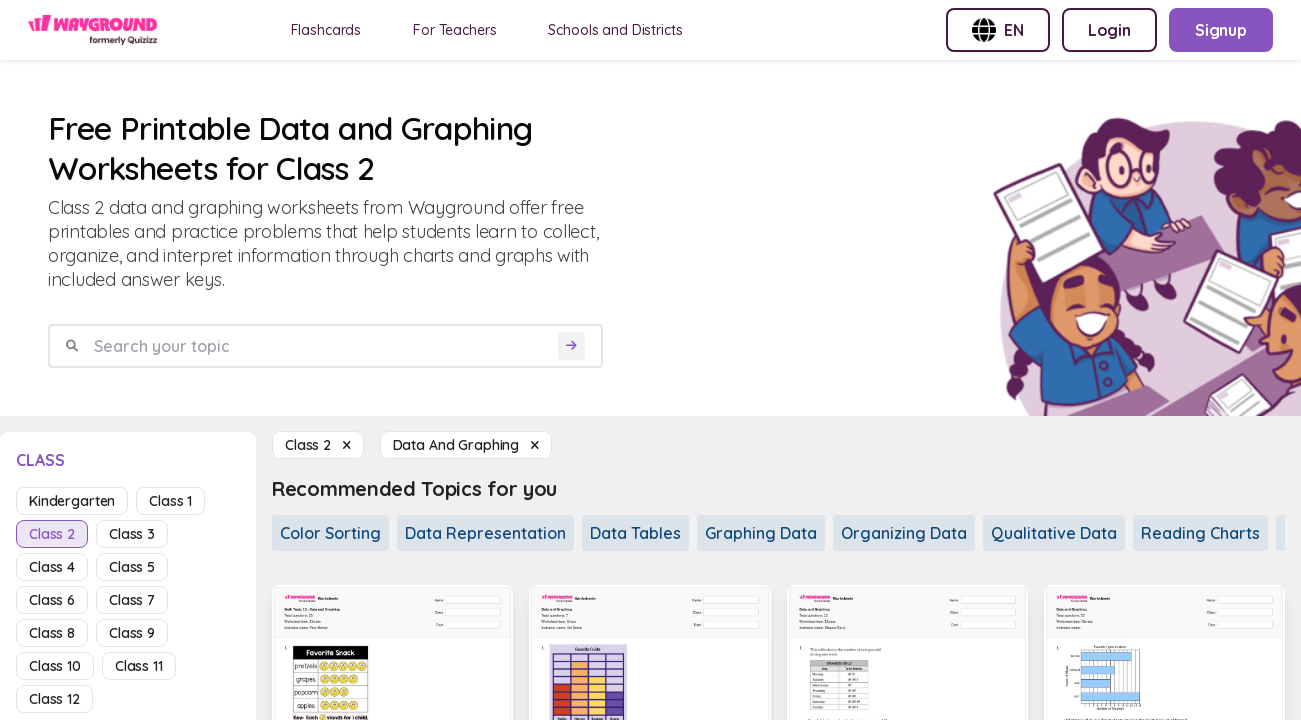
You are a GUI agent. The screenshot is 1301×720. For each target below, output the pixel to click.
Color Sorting (330, 533)
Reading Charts (1200, 533)
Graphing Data (761, 533)
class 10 (55, 666)
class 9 (132, 633)
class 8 (52, 633)
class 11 (139, 666)
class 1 (170, 501)
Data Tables (635, 533)
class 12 (54, 699)
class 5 (132, 567)
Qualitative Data (1054, 533)
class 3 (132, 534)
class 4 (52, 567)
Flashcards (326, 30)
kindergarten (72, 501)
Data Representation (485, 533)
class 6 (52, 600)
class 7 (132, 600)
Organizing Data (904, 533)
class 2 (52, 534)
